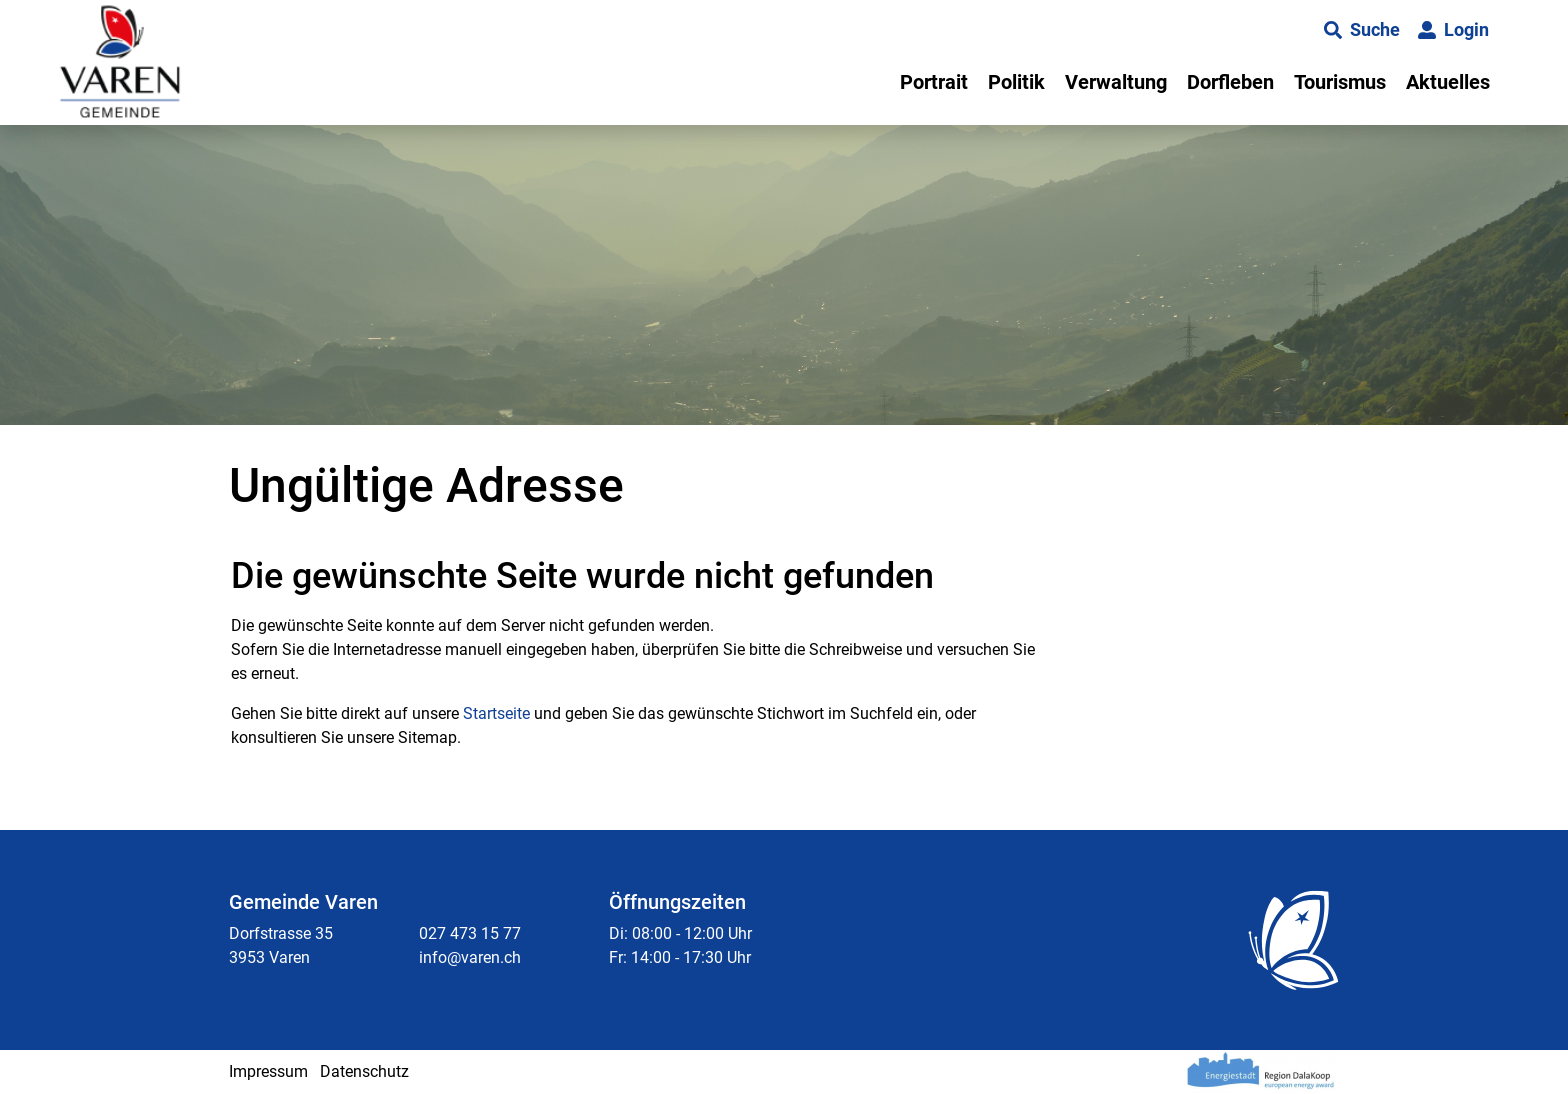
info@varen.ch (470, 957)
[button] (1362, 30)
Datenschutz (364, 1071)
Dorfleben (1230, 82)
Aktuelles (1448, 82)
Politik (1016, 82)
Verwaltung (1116, 82)
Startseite (496, 713)
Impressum (268, 1071)
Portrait (934, 82)
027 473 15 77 (470, 933)
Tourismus (1340, 82)
